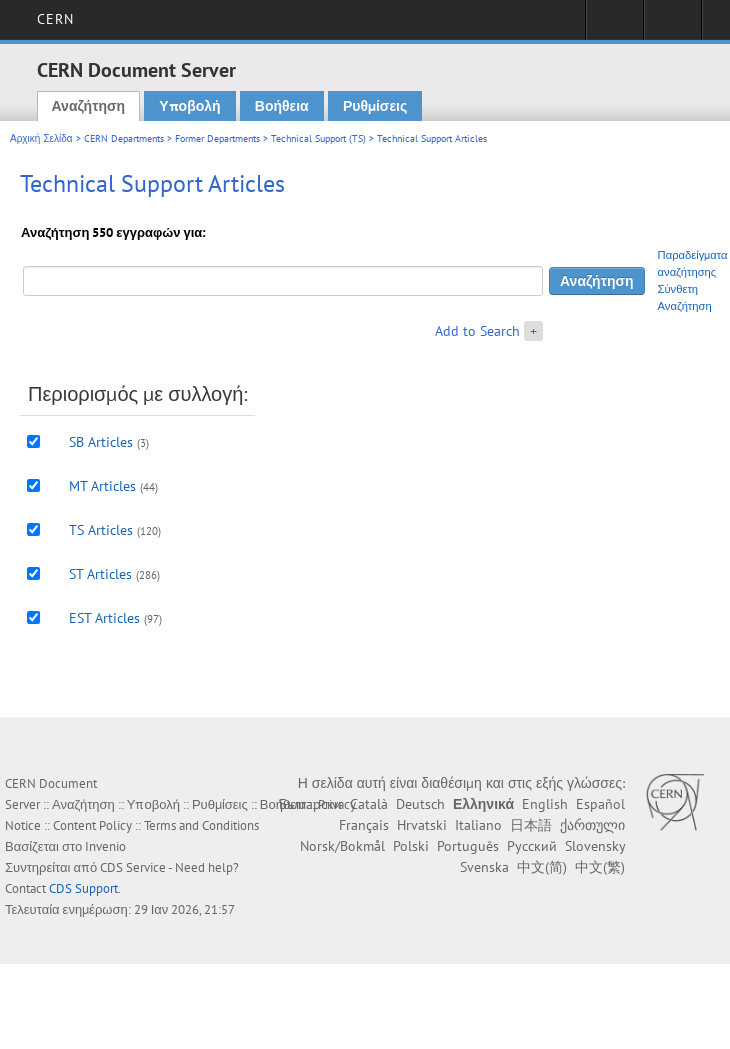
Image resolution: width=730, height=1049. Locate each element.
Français (364, 825)
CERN (55, 19)
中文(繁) (600, 867)
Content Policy (92, 825)
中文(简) (542, 867)
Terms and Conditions (201, 825)
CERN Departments (124, 138)
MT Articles (102, 486)
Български (310, 804)
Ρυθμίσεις (375, 106)
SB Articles (101, 442)
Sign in (614, 26)
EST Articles (104, 618)
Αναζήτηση (89, 106)
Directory (672, 26)
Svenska (484, 867)
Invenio (105, 846)
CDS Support (83, 888)
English (545, 804)
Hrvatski (422, 825)
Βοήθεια (282, 106)
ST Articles (100, 574)
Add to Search (477, 331)
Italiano (478, 825)
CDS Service (133, 867)
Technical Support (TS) (318, 138)
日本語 (531, 825)
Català (369, 804)
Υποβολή (189, 106)
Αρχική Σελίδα (41, 138)
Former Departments (217, 138)
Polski (411, 846)
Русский (532, 846)
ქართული (592, 825)
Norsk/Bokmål (342, 846)
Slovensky (595, 846)
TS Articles (101, 530)
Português (468, 846)
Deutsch (420, 804)
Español (600, 804)
